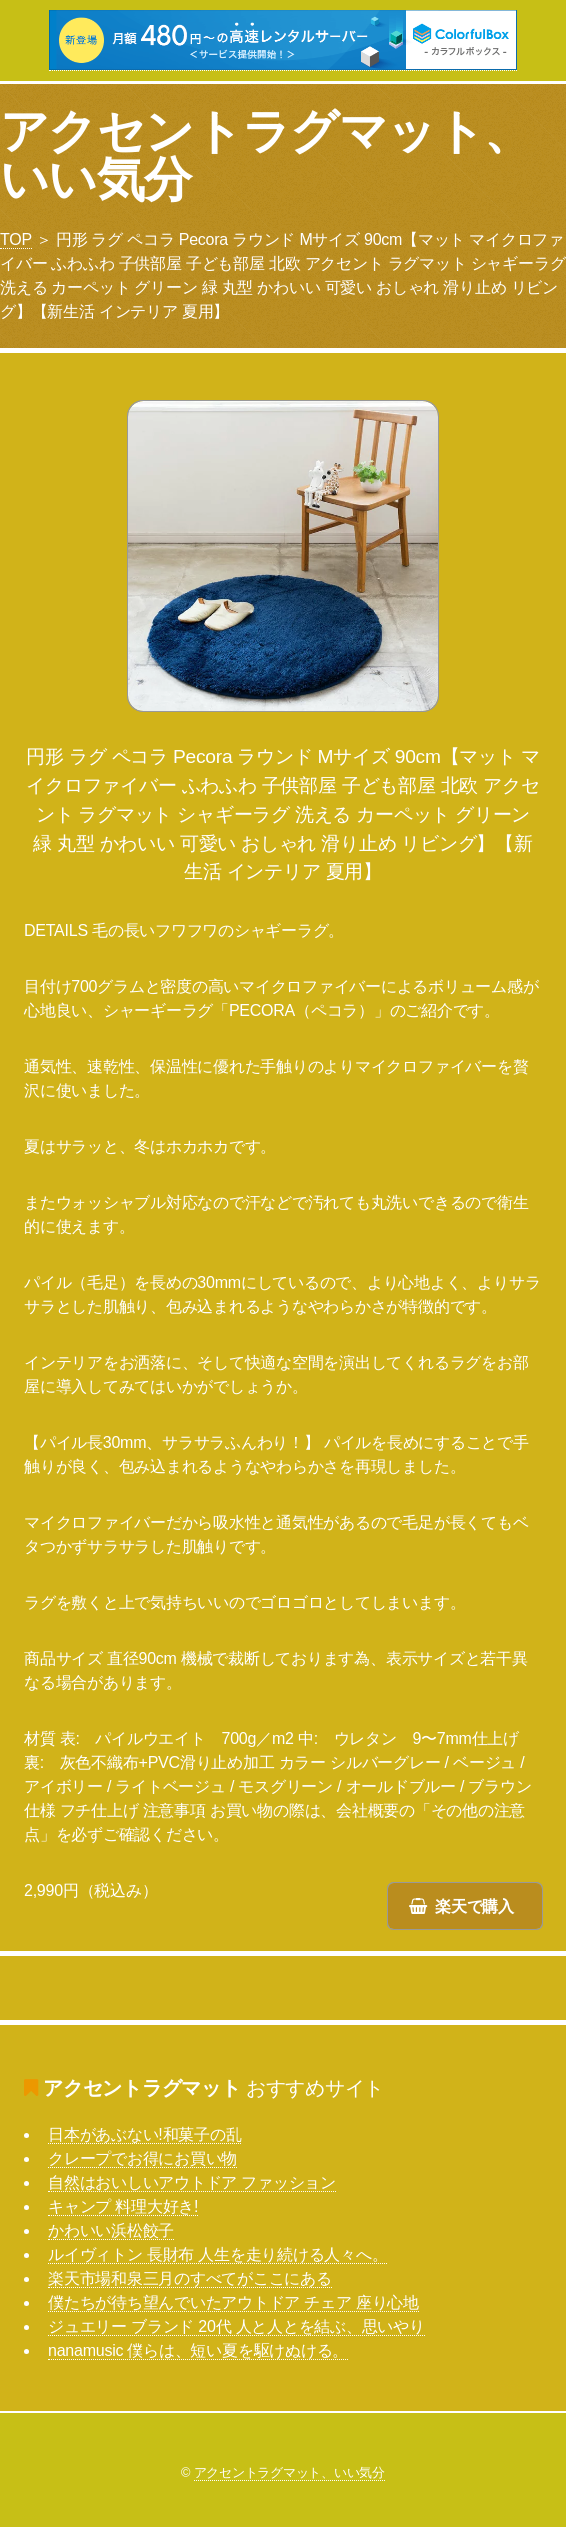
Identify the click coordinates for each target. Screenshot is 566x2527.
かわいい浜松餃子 (111, 2230)
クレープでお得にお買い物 (142, 2158)
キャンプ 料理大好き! (123, 2206)
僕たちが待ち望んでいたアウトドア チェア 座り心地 (233, 2302)
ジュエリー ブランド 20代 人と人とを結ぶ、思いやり (236, 2326)
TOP (16, 239)
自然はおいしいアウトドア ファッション (192, 2182)
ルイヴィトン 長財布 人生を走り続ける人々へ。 (217, 2254)
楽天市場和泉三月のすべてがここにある (190, 2278)
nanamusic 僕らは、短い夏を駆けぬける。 (198, 2350)
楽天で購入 (474, 1906)
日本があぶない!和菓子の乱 (144, 2134)
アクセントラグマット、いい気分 (265, 155)
